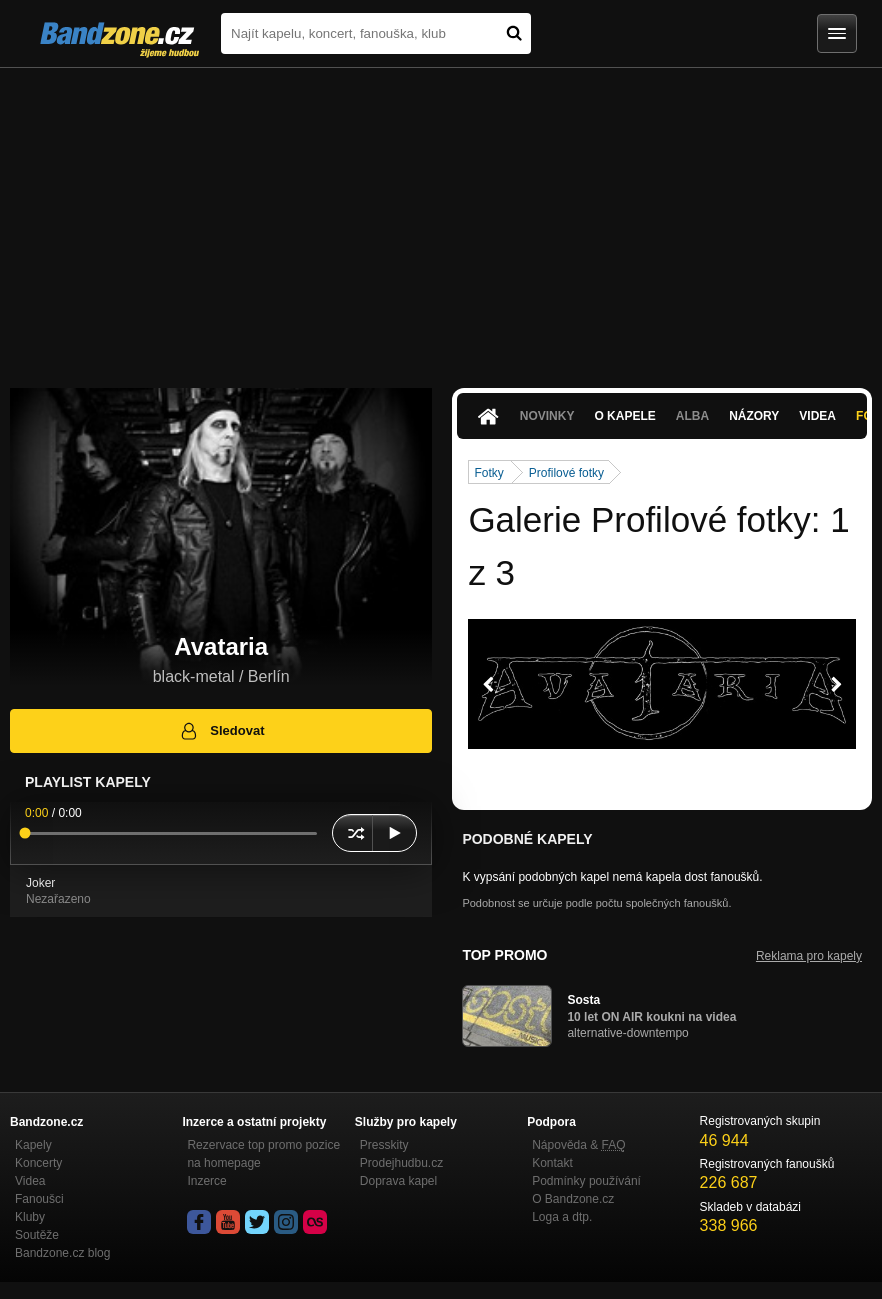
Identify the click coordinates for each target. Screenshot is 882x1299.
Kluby (30, 1217)
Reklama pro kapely (809, 956)
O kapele (624, 416)
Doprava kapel (398, 1181)
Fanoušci (39, 1199)
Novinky (547, 416)
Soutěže (37, 1235)
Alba (692, 416)
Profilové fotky (566, 473)
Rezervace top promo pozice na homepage (263, 1154)
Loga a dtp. (562, 1217)
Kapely (33, 1145)
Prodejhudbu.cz (401, 1163)
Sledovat (221, 731)
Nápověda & (578, 1145)
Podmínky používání (586, 1181)
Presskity (384, 1145)
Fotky (488, 473)
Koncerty (38, 1163)
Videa (817, 416)
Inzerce (206, 1181)
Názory (754, 416)
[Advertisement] (441, 218)
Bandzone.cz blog (62, 1253)
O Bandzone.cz (573, 1199)
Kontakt (552, 1163)
